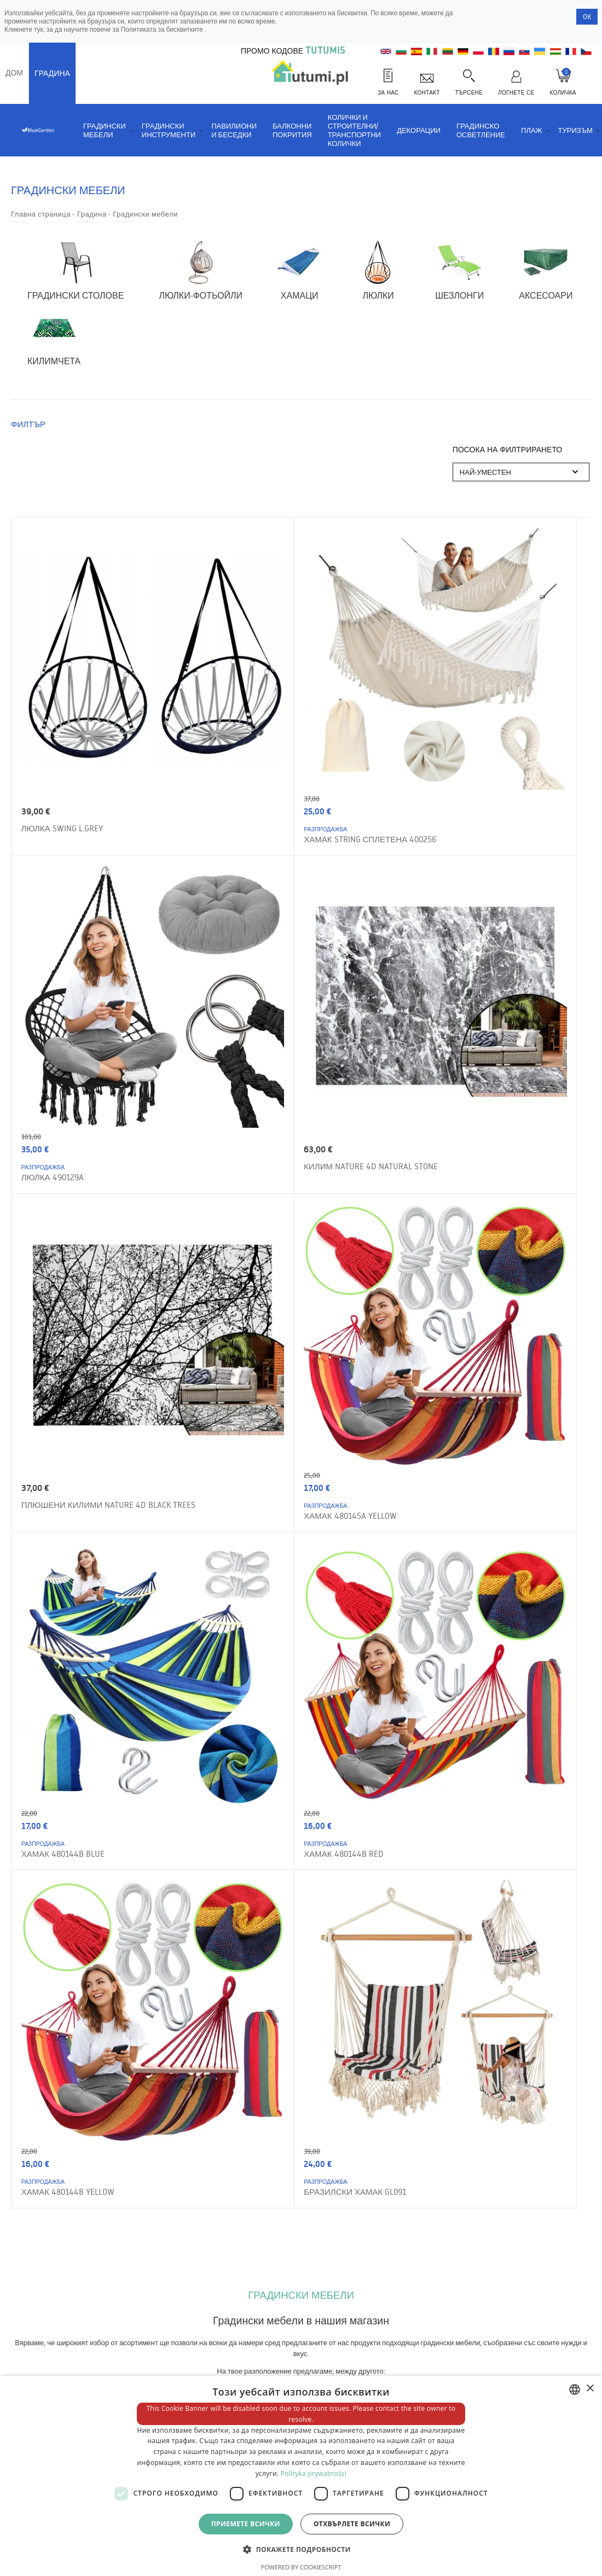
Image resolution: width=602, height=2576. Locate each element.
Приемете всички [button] (245, 2523)
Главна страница (41, 213)
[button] (301, 2549)
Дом (14, 73)
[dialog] (301, 2476)
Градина (52, 73)
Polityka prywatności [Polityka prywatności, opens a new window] (313, 2473)
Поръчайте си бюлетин (471, 2151)
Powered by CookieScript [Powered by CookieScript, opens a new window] (301, 2567)
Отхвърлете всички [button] (352, 2523)
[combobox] (574, 2389)
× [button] (590, 2389)
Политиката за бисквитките (163, 29)
